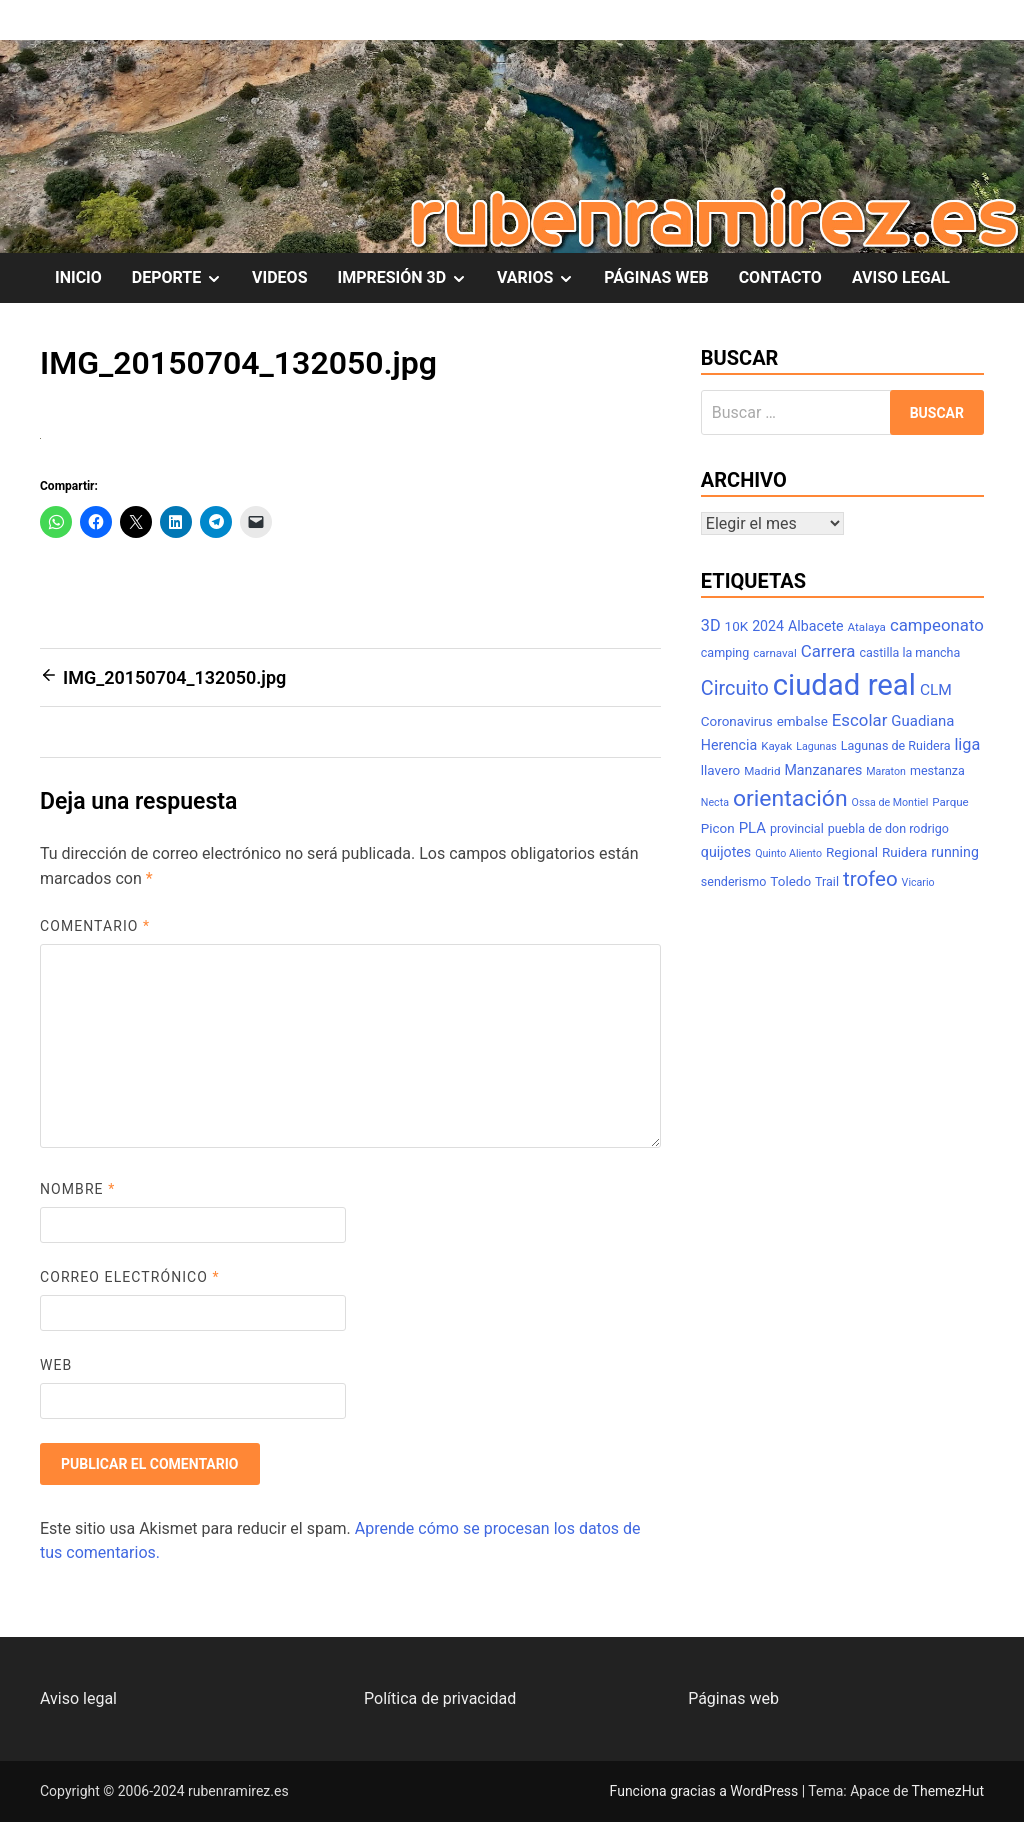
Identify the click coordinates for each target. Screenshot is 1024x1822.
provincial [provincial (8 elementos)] (797, 828)
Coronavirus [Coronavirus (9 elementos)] (737, 721)
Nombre (77, 1189)
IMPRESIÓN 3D (410, 278)
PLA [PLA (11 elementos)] (752, 828)
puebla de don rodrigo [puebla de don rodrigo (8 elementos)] (888, 828)
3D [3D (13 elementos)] (711, 625)
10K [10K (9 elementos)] (737, 626)
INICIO (78, 277)
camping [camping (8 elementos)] (725, 652)
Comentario (95, 926)
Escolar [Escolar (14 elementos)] (860, 720)
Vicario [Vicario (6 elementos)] (918, 882)
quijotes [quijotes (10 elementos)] (726, 852)
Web (56, 1365)
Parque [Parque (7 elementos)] (950, 802)
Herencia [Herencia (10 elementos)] (729, 745)
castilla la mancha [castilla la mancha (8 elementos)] (909, 652)
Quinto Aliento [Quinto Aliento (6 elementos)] (788, 853)
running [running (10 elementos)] (955, 852)
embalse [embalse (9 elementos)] (802, 721)
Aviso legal (78, 1698)
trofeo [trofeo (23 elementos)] (870, 879)
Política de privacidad (440, 1698)
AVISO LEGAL (901, 277)
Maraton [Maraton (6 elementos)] (886, 771)
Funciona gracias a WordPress (706, 1791)
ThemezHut (948, 1791)
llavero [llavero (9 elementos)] (720, 770)
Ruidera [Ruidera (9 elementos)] (904, 852)
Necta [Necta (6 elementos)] (715, 802)
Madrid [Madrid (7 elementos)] (762, 771)
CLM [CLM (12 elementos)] (936, 690)
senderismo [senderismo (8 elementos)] (734, 881)
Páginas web (733, 1698)
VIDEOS (279, 277)
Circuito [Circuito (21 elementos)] (735, 688)
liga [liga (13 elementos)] (967, 744)
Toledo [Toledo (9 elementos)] (790, 881)
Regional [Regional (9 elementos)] (852, 852)
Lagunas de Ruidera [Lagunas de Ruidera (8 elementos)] (896, 745)
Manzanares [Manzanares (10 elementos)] (823, 770)
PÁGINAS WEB (656, 277)
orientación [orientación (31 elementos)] (790, 798)
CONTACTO (780, 277)
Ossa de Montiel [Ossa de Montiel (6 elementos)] (890, 802)
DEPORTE (184, 278)
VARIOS (543, 278)
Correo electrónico (130, 1277)
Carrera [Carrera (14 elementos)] (828, 651)
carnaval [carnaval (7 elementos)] (775, 653)
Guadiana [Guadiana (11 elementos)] (922, 721)
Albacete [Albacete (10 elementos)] (816, 626)
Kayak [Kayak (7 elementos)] (776, 746)
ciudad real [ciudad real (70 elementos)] (844, 685)
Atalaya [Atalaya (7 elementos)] (867, 627)
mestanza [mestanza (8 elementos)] (937, 770)
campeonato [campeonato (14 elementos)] (937, 625)
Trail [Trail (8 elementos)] (827, 881)
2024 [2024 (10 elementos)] (768, 626)
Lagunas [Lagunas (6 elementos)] (816, 746)
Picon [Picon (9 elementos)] (718, 828)
